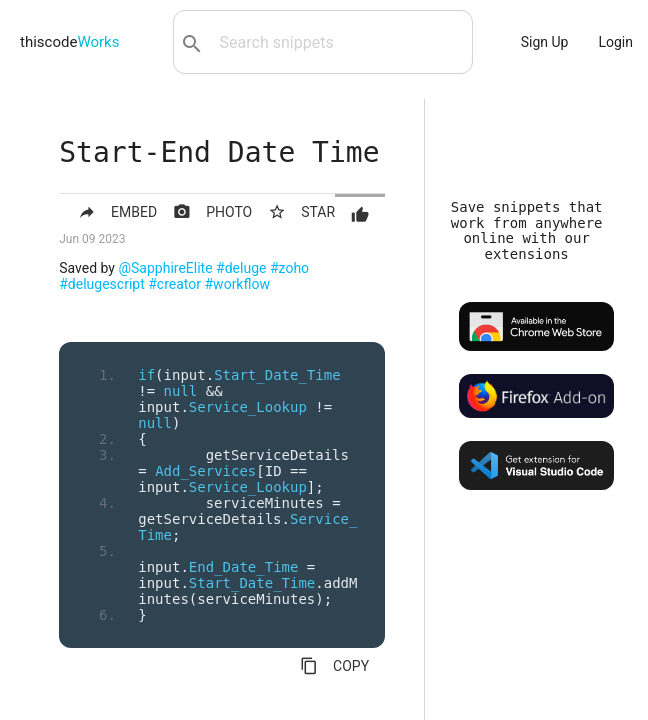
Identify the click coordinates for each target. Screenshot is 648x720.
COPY (334, 666)
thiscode (69, 42)
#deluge (241, 268)
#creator (174, 284)
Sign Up (545, 42)
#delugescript (102, 284)
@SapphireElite (165, 268)
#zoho (289, 268)
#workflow (237, 284)
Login (615, 42)
